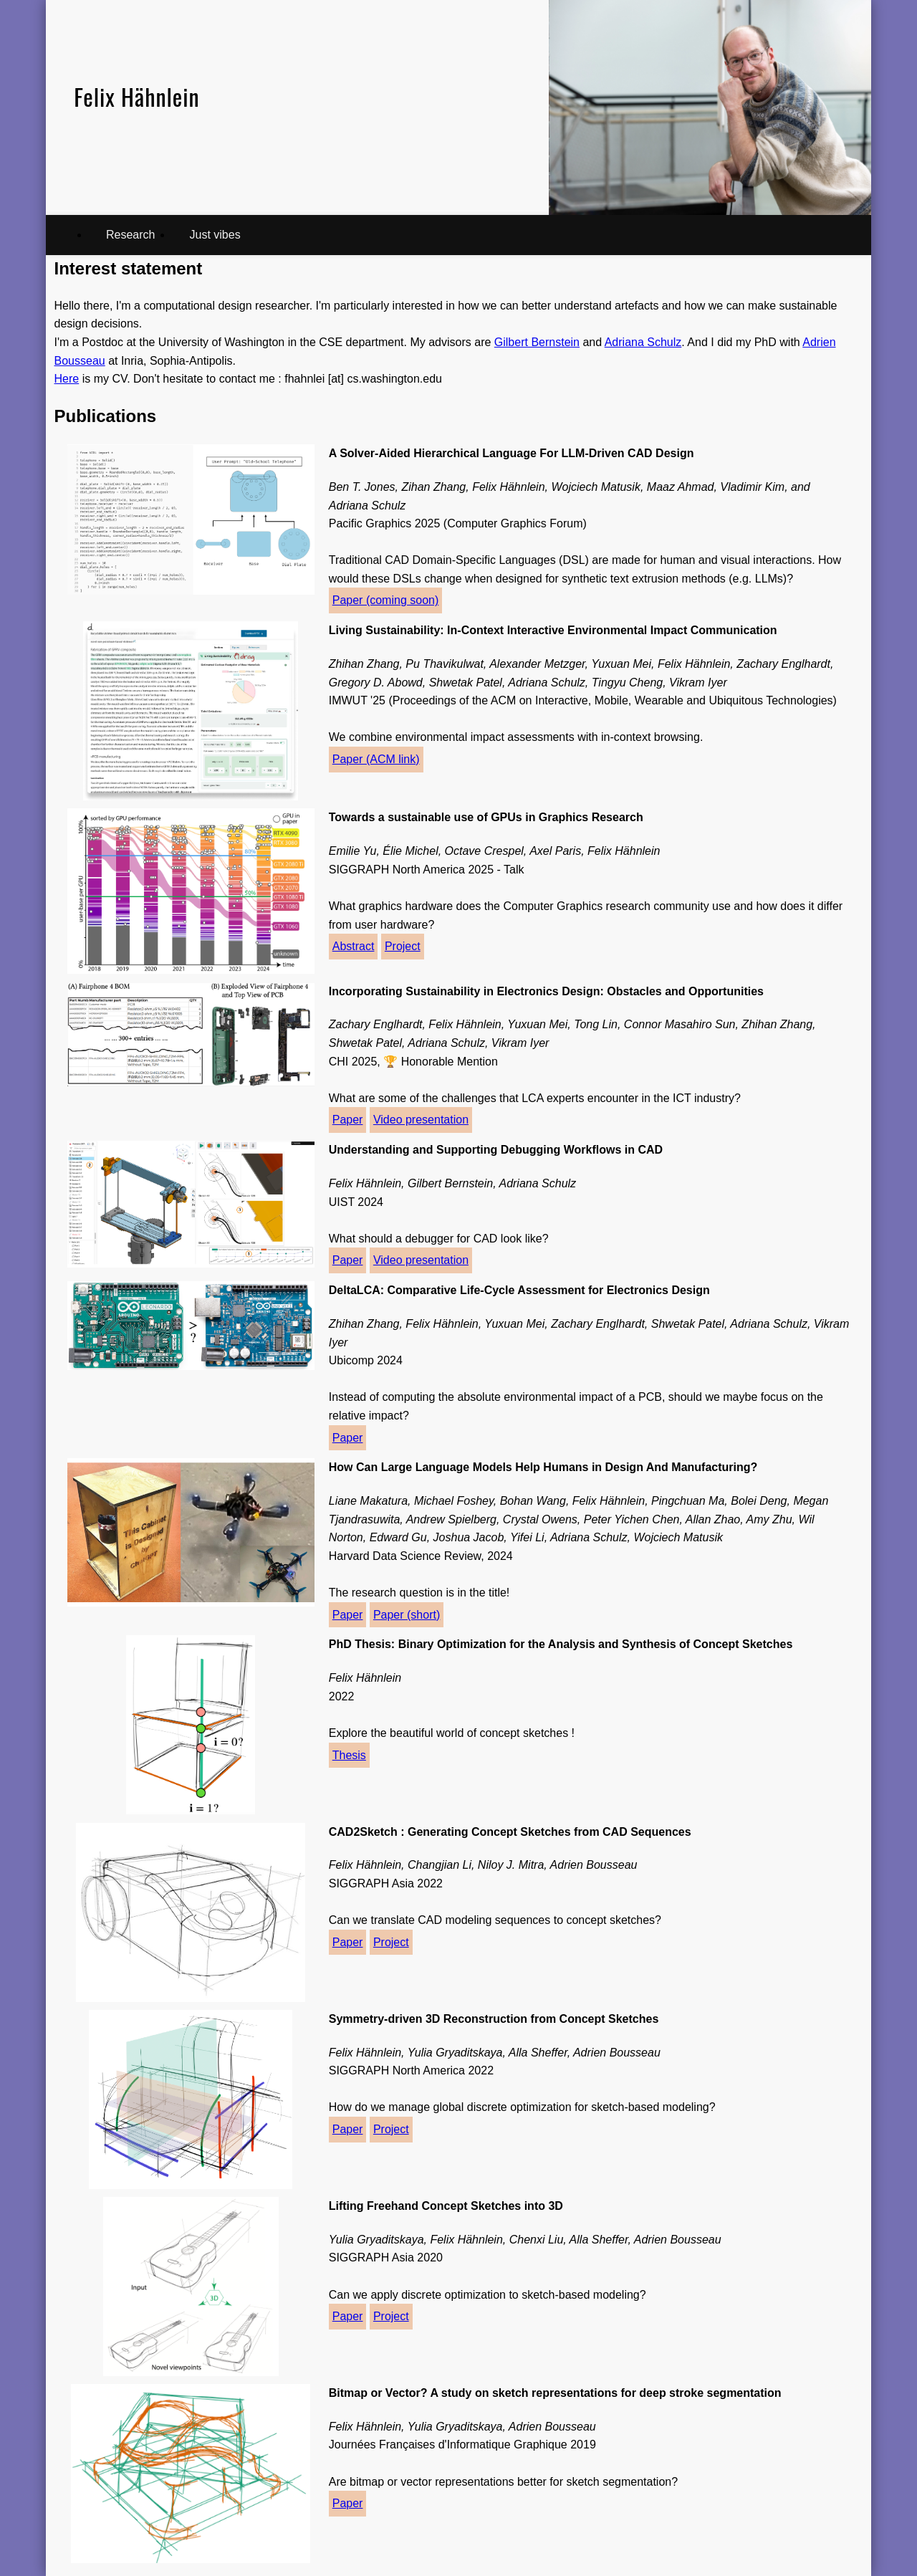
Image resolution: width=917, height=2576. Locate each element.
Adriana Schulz (643, 342)
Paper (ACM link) (376, 759)
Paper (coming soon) (385, 600)
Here (67, 379)
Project (403, 946)
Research (130, 235)
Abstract (353, 946)
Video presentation (421, 1120)
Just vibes (214, 235)
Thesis (349, 1755)
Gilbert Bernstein (537, 342)
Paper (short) (406, 1615)
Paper (347, 1120)
